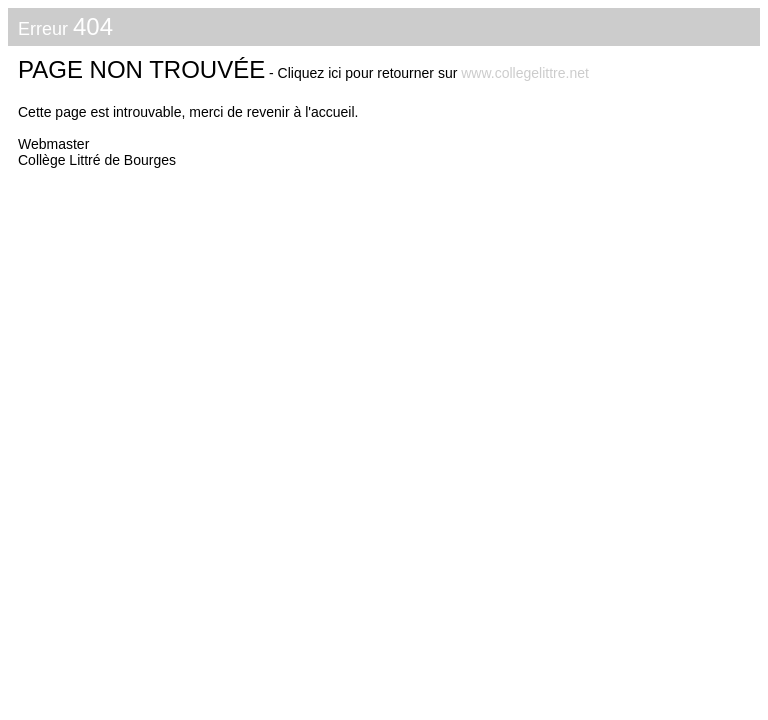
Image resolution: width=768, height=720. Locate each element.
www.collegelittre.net (525, 73)
